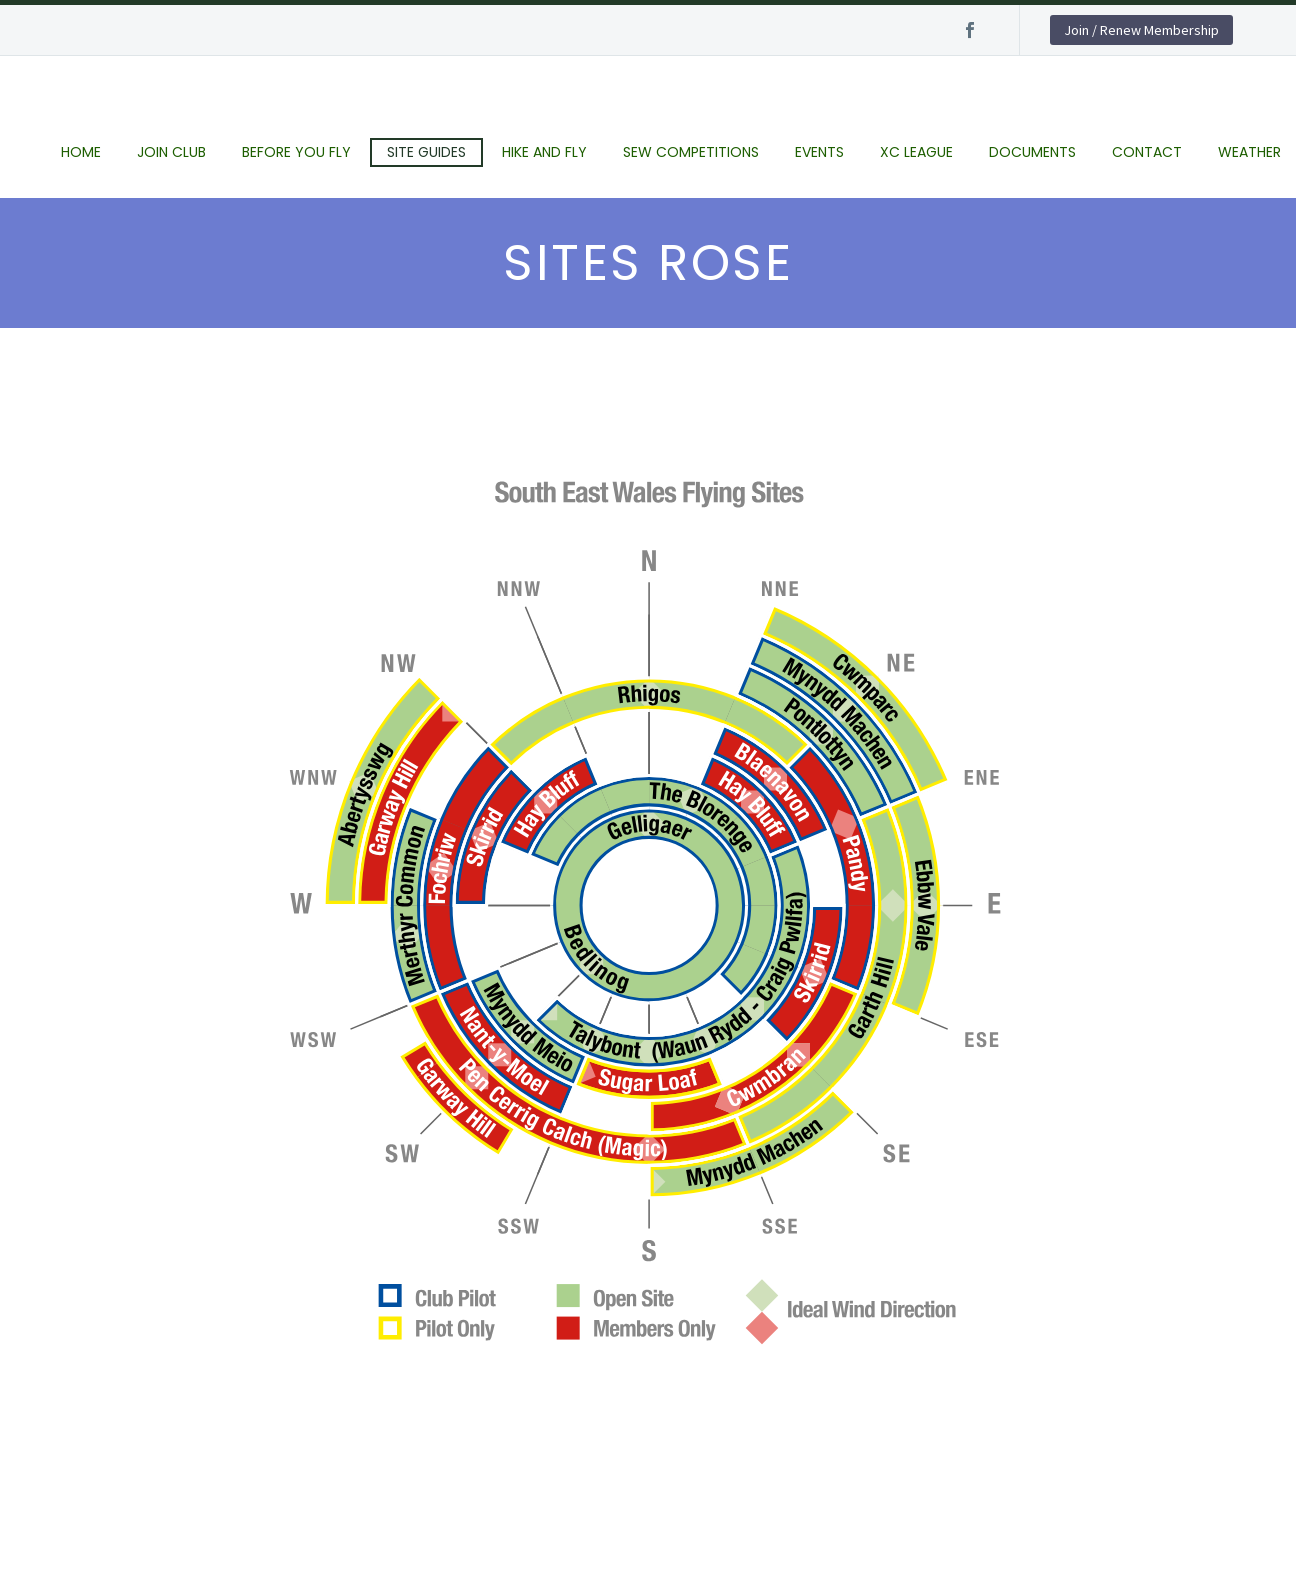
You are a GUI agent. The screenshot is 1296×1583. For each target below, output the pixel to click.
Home (81, 152)
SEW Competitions (691, 152)
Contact (1147, 152)
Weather (1249, 152)
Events (819, 152)
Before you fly (296, 152)
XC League (916, 152)
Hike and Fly (544, 152)
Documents (1032, 152)
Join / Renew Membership (1141, 30)
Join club (171, 152)
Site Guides (426, 152)
